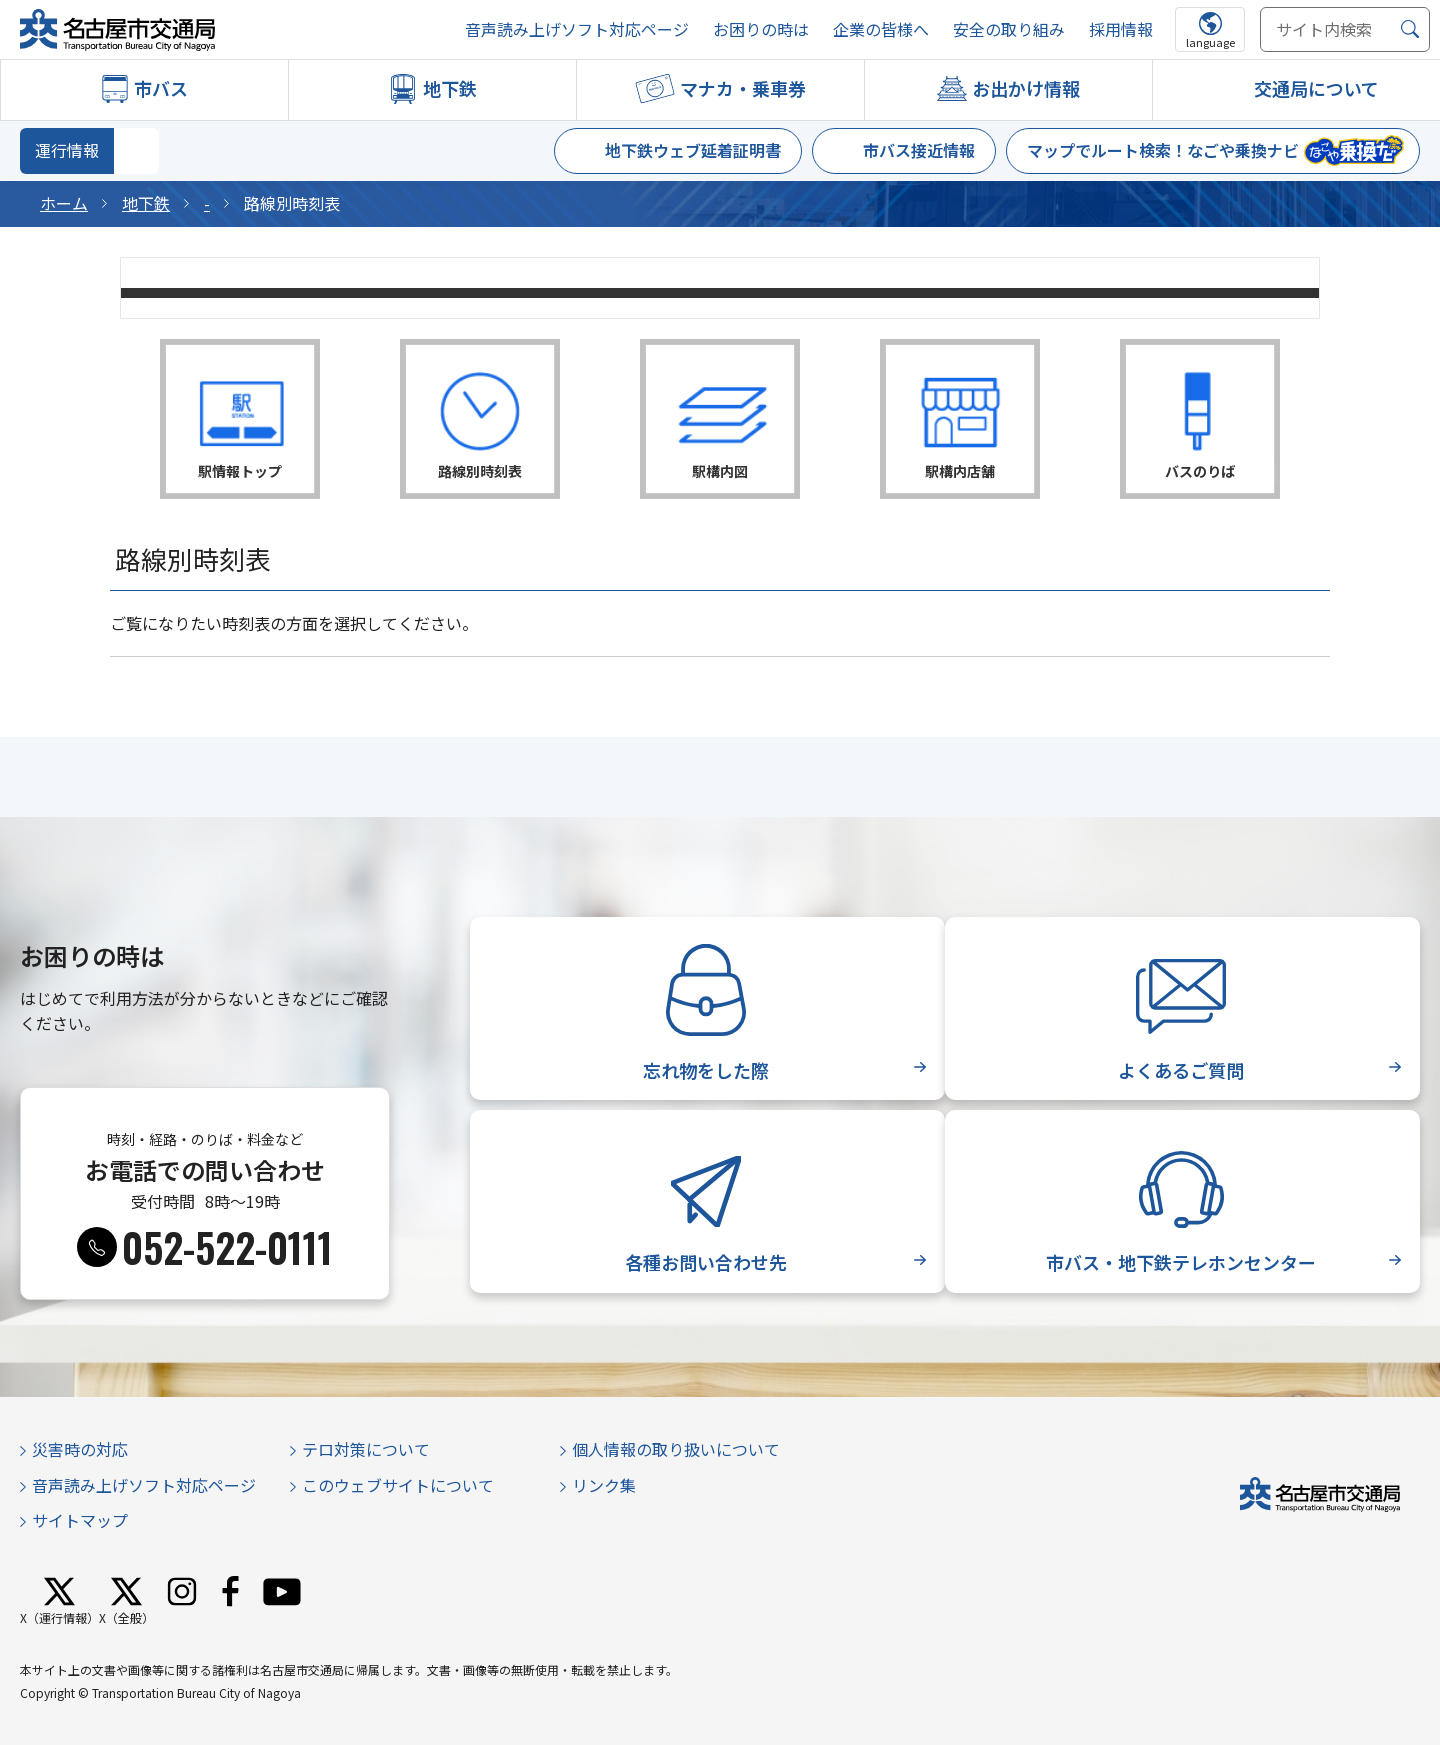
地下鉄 (450, 88)
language (1210, 42)
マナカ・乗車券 (743, 88)
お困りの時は (761, 29)
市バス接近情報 (919, 150)
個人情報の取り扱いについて (676, 1449)
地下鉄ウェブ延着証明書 (693, 150)
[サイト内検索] (1345, 29)
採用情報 (1121, 29)
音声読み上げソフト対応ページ (577, 29)
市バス (161, 88)
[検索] (1410, 29)
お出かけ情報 (1026, 88)
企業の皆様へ (881, 29)
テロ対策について (366, 1449)
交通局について (1316, 88)
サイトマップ (80, 1520)
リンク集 (604, 1485)
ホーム (64, 203)
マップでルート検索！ (1163, 150)
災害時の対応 (80, 1449)
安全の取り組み (1009, 29)
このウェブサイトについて (398, 1485)
